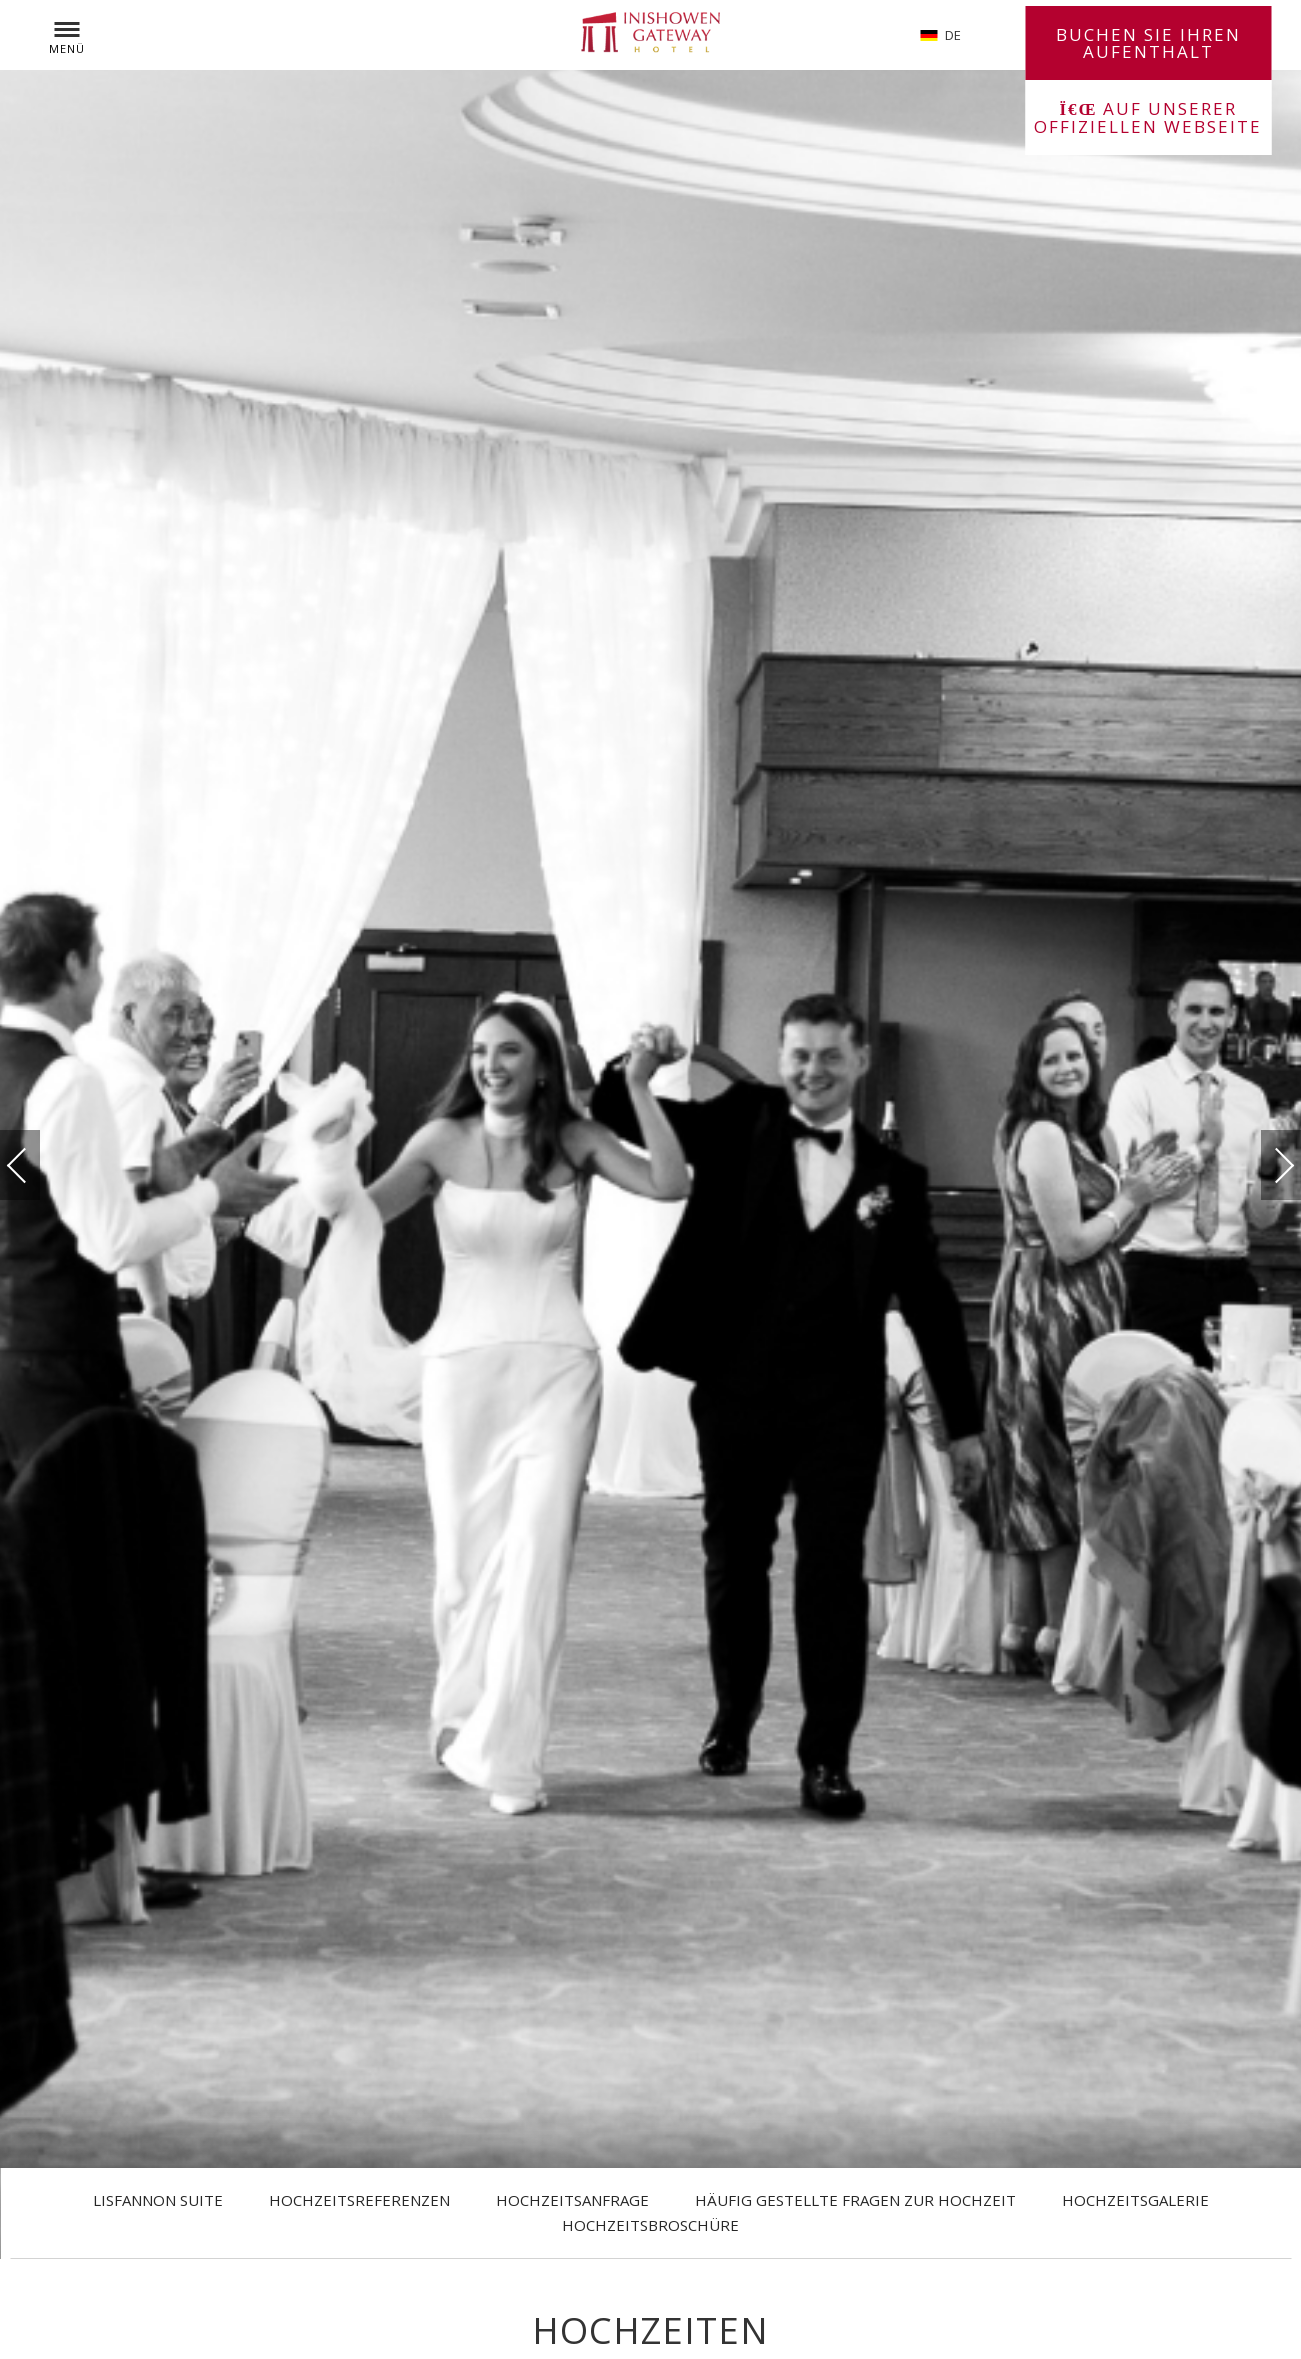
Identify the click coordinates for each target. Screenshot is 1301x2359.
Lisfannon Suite (158, 2200)
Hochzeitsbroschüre (650, 2225)
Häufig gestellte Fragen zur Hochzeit (855, 2200)
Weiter (1264, 1159)
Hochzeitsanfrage (572, 2200)
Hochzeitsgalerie (1135, 2200)
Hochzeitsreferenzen (359, 2200)
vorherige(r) (37, 1164)
